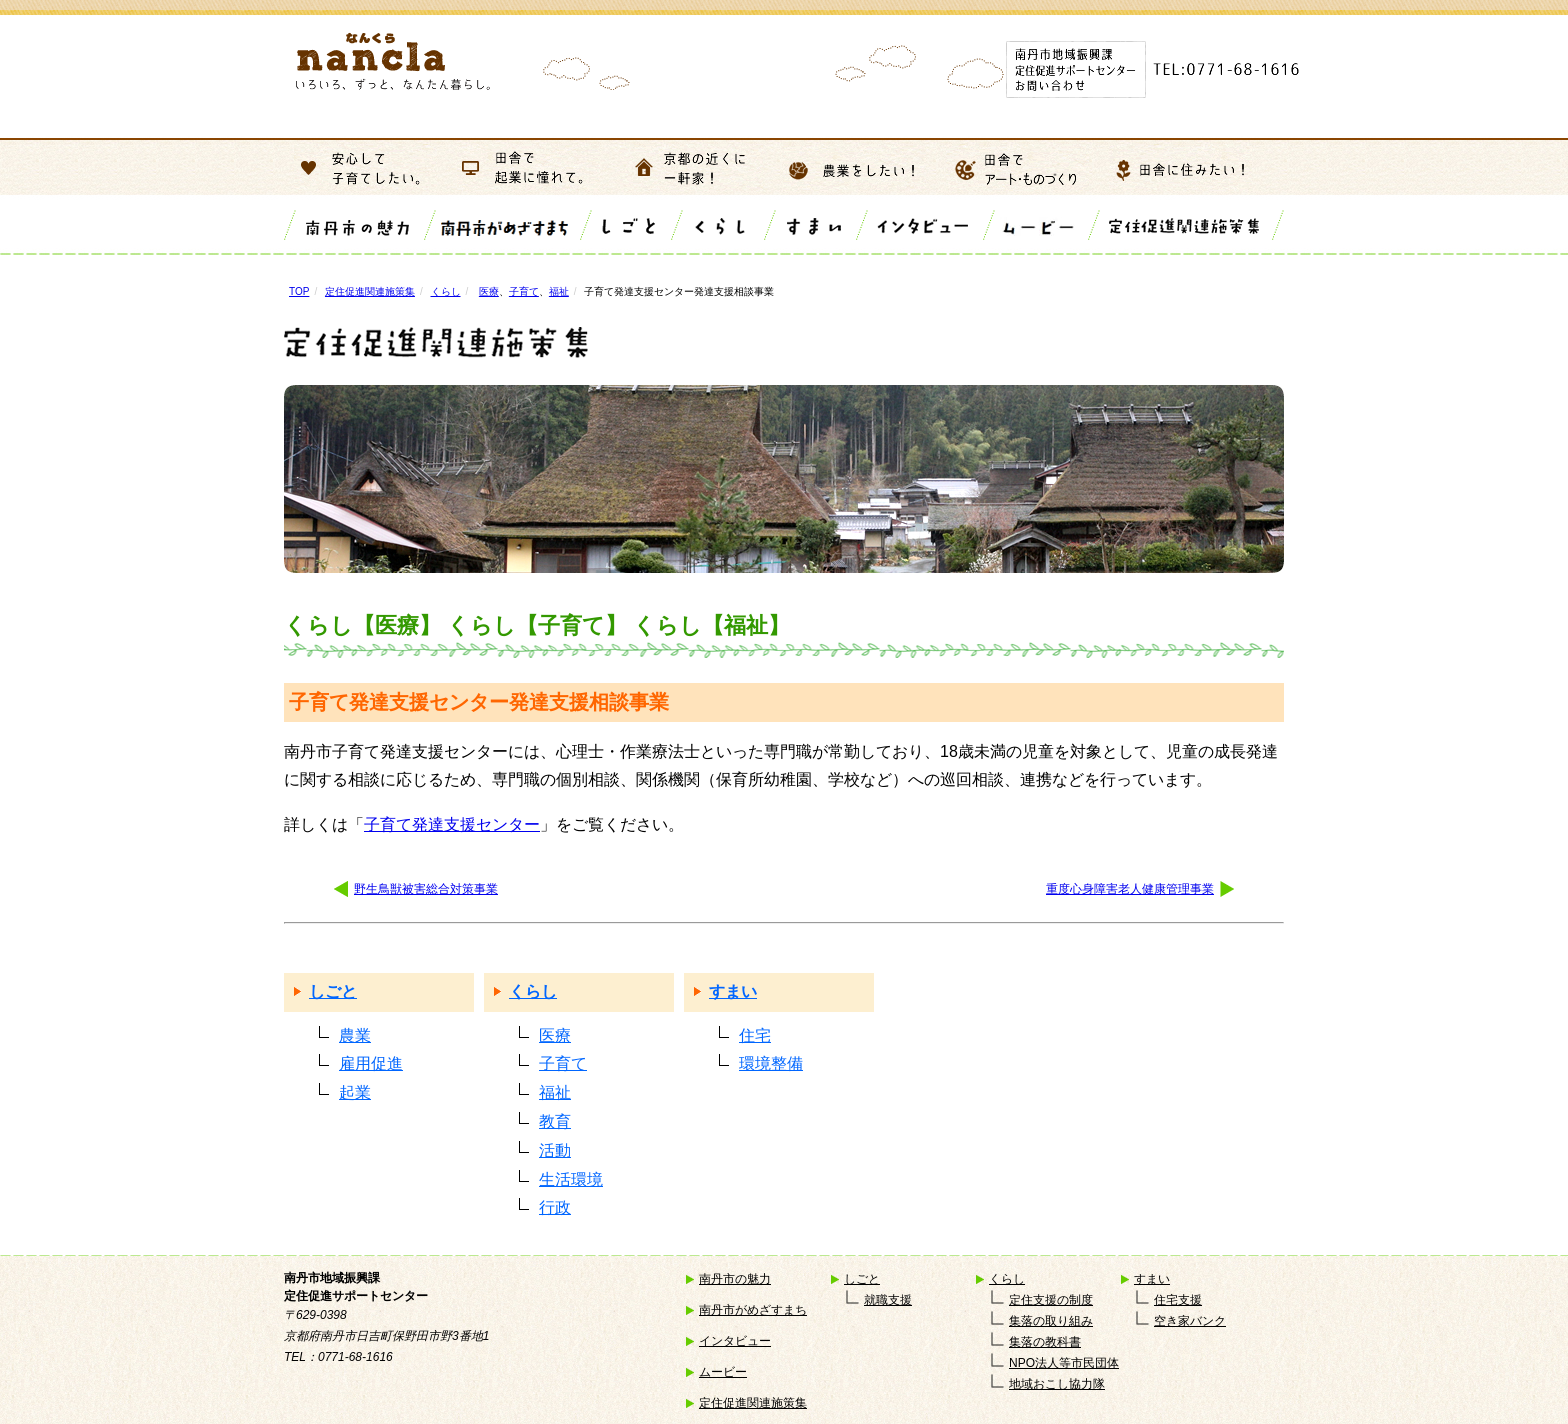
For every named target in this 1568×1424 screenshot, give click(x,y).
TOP (299, 291)
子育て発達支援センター (452, 824)
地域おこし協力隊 (1057, 1384)
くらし (446, 291)
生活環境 (571, 1179)
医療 (489, 291)
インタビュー (735, 1341)
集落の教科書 (1045, 1342)
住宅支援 (1178, 1300)
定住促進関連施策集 (370, 291)
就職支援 (888, 1300)
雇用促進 (371, 1063)
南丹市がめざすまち (753, 1310)
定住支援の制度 (1051, 1300)
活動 (555, 1150)
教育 (555, 1121)
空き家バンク (1190, 1321)
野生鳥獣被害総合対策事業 (426, 889)
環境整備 (771, 1063)
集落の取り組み (1051, 1321)
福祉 (559, 291)
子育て (524, 291)
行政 (555, 1207)
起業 (355, 1092)
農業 (355, 1035)
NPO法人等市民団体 (1064, 1363)
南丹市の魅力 (735, 1279)
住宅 (755, 1035)
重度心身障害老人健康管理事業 (1130, 889)
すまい (733, 991)
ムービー (723, 1372)
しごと (333, 991)
